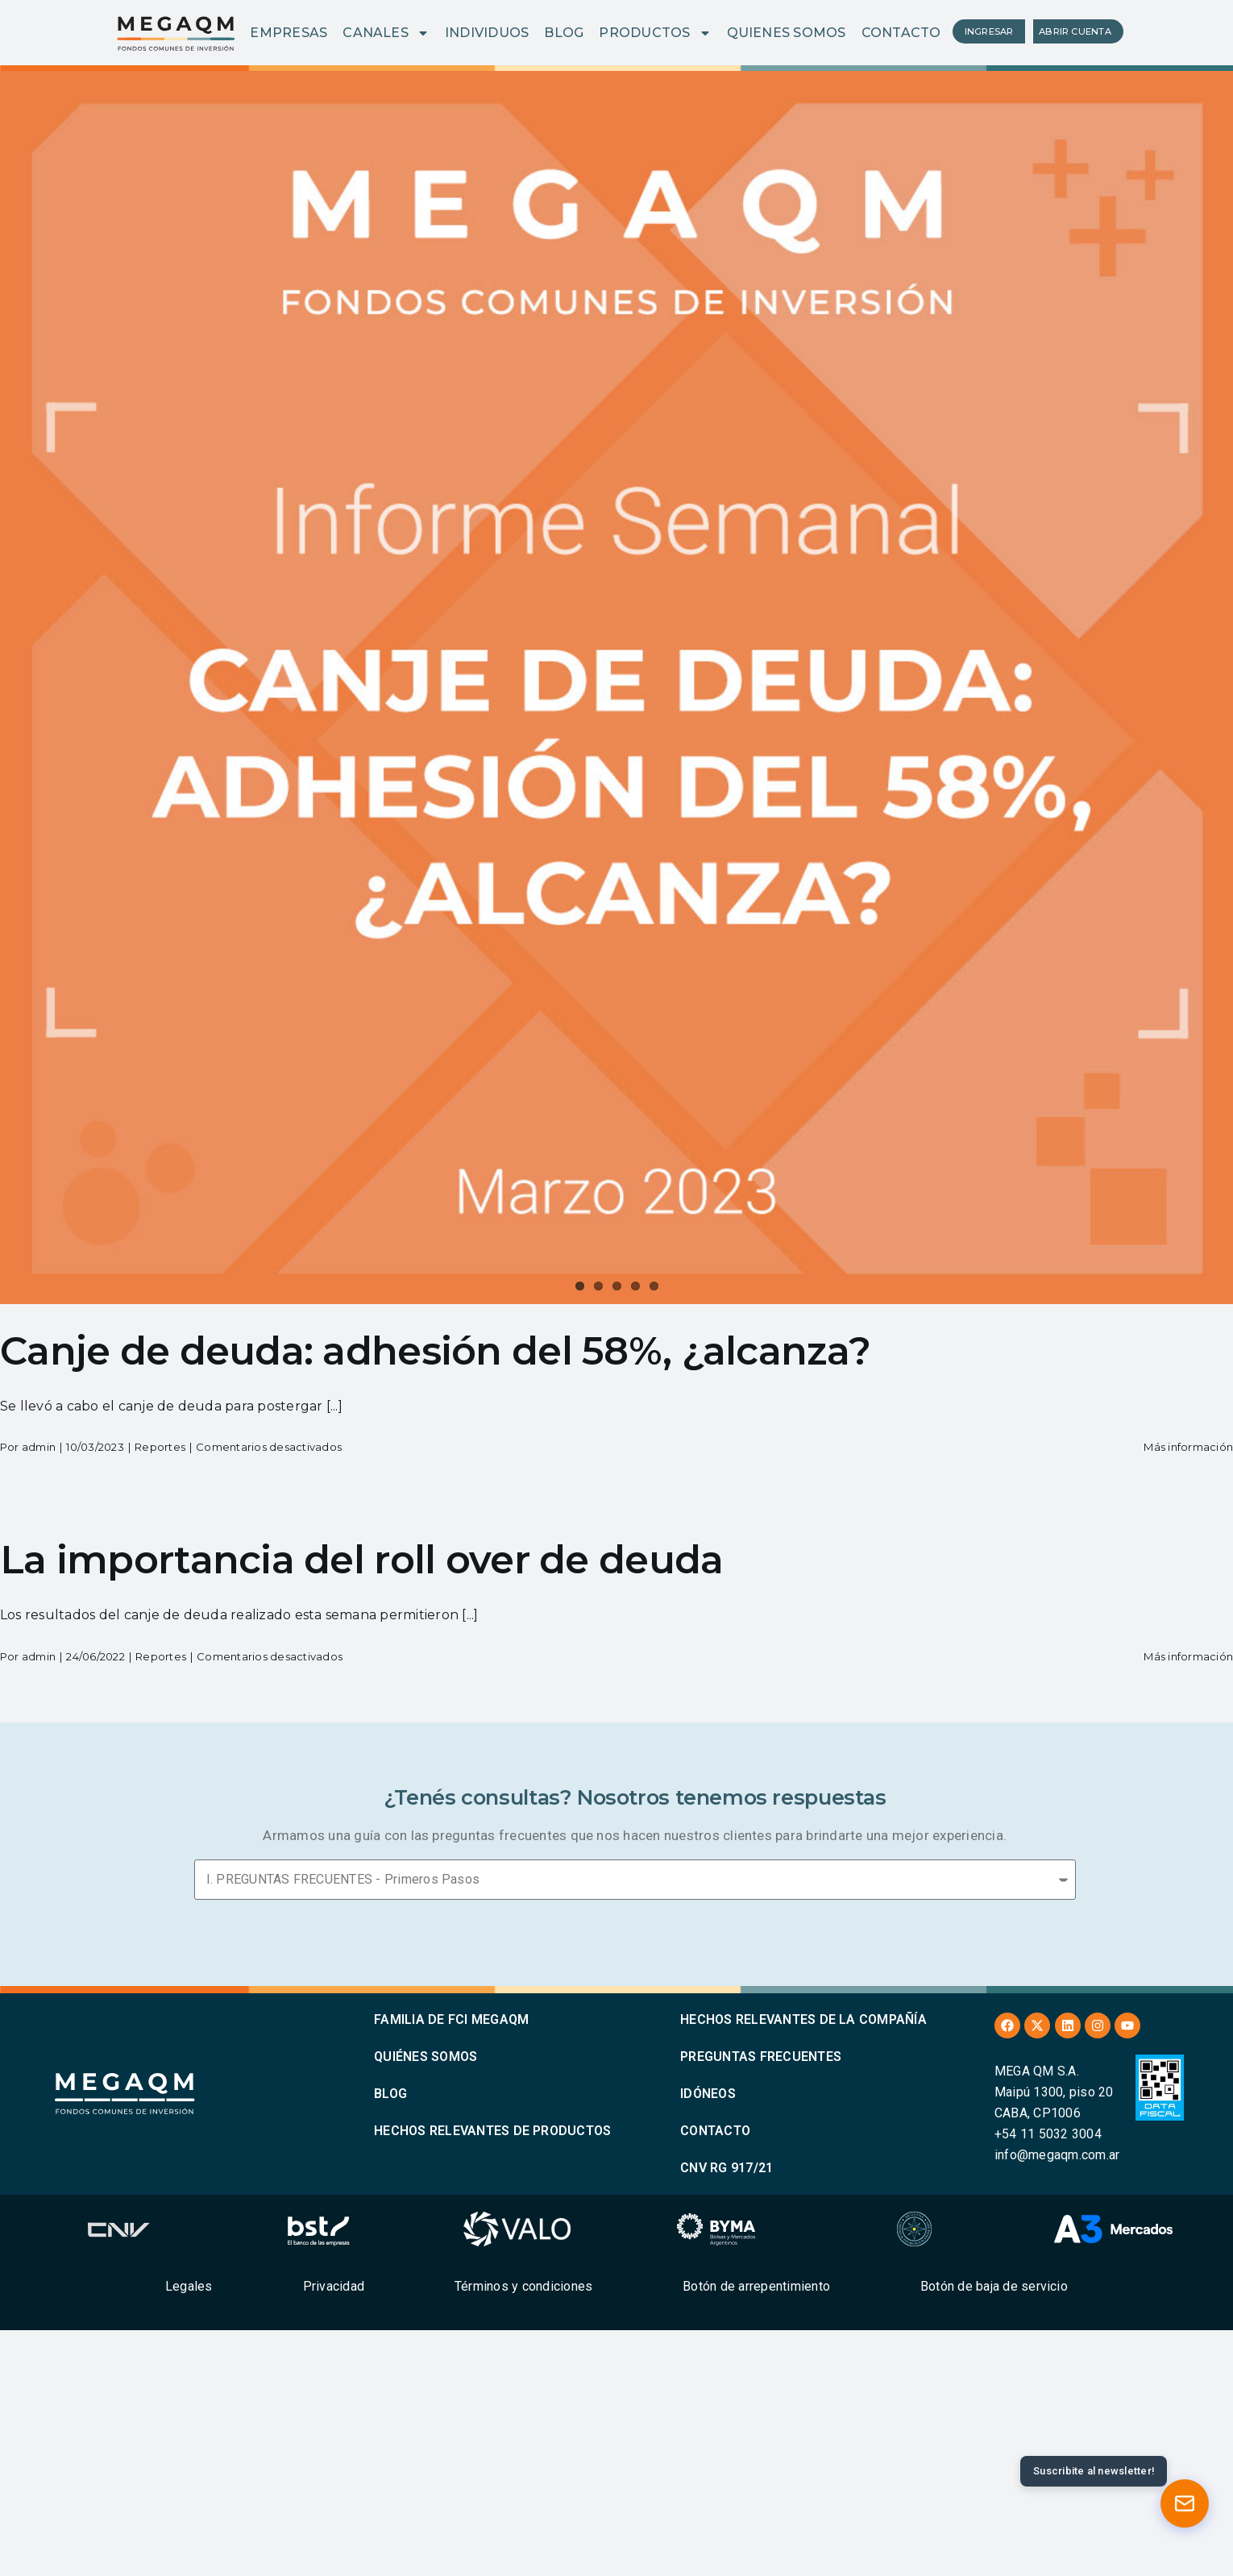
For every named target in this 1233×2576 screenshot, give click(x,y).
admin (39, 1446)
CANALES (386, 33)
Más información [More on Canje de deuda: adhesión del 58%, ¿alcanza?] (1188, 1446)
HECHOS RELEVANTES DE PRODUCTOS (492, 2130)
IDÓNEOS (708, 2093)
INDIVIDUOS (487, 32)
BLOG (563, 32)
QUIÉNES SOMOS (425, 2056)
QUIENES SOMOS (786, 32)
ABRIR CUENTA (1075, 31)
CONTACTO (901, 32)
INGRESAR (989, 31)
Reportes (160, 1446)
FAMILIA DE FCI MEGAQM (451, 2019)
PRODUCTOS (655, 33)
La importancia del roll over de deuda (361, 1559)
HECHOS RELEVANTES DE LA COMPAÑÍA (803, 2019)
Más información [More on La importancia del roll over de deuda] (1188, 1656)
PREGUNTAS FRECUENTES (760, 2056)
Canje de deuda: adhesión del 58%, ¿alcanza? (435, 1350)
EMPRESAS (288, 32)
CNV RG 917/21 (726, 2167)
